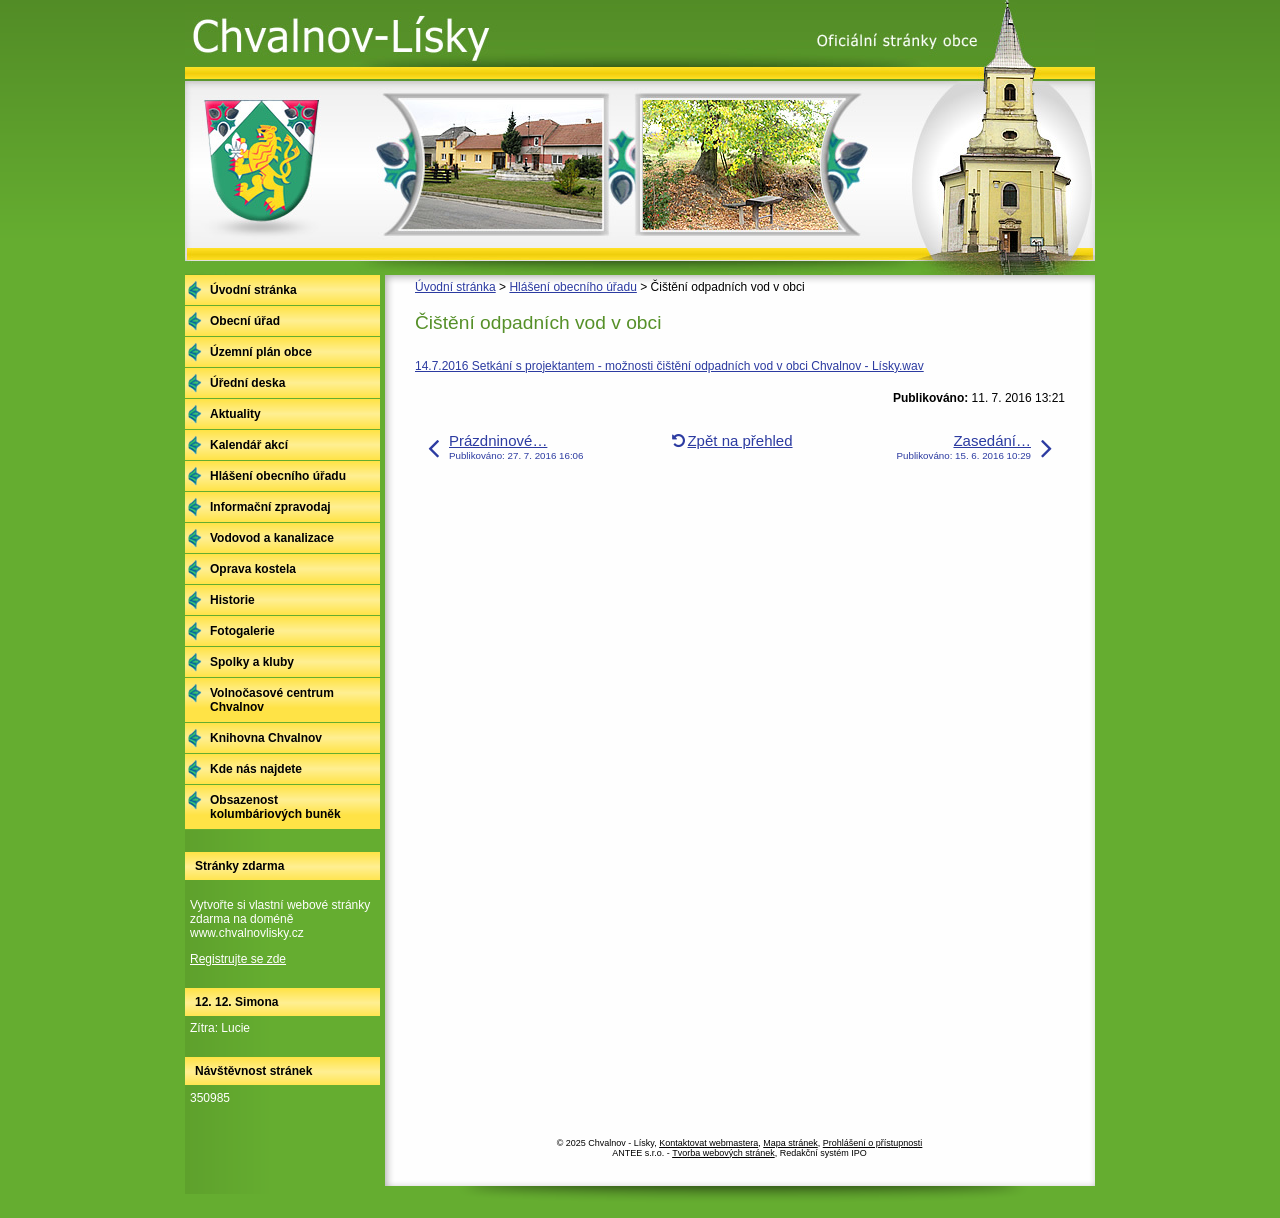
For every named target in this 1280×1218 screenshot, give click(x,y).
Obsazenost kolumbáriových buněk (275, 807)
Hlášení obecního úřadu (572, 287)
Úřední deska (247, 383)
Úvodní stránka (455, 287)
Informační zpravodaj (270, 507)
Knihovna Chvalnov (266, 738)
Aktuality (235, 414)
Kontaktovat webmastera (708, 1143)
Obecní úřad (245, 321)
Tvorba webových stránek (723, 1153)
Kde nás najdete (256, 769)
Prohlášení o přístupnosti (873, 1143)
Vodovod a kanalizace (272, 538)
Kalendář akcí (249, 445)
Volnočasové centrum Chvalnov (272, 700)
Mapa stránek (790, 1143)
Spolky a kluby (252, 662)
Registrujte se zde (238, 959)
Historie (232, 600)
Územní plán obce (261, 352)
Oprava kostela (253, 569)
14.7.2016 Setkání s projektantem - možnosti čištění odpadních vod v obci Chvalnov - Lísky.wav (669, 366)
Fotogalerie (242, 631)
